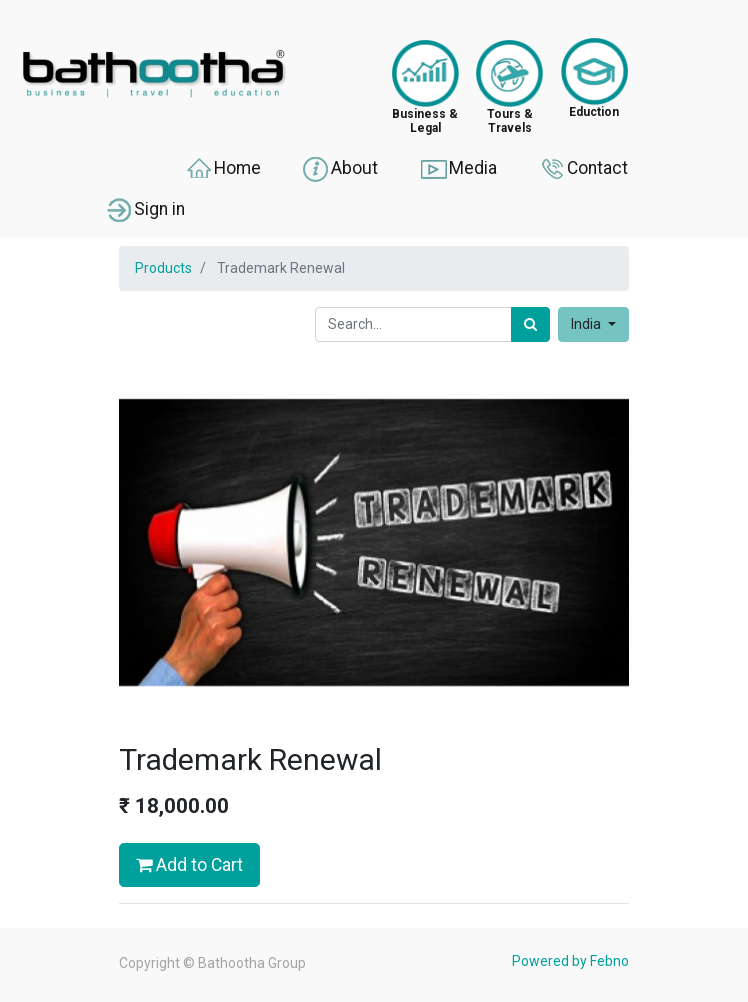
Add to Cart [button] (189, 865)
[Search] (530, 324)
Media (458, 169)
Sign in (144, 210)
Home (222, 169)
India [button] (587, 324)
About (339, 169)
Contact (582, 169)
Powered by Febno (570, 961)
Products (163, 268)
